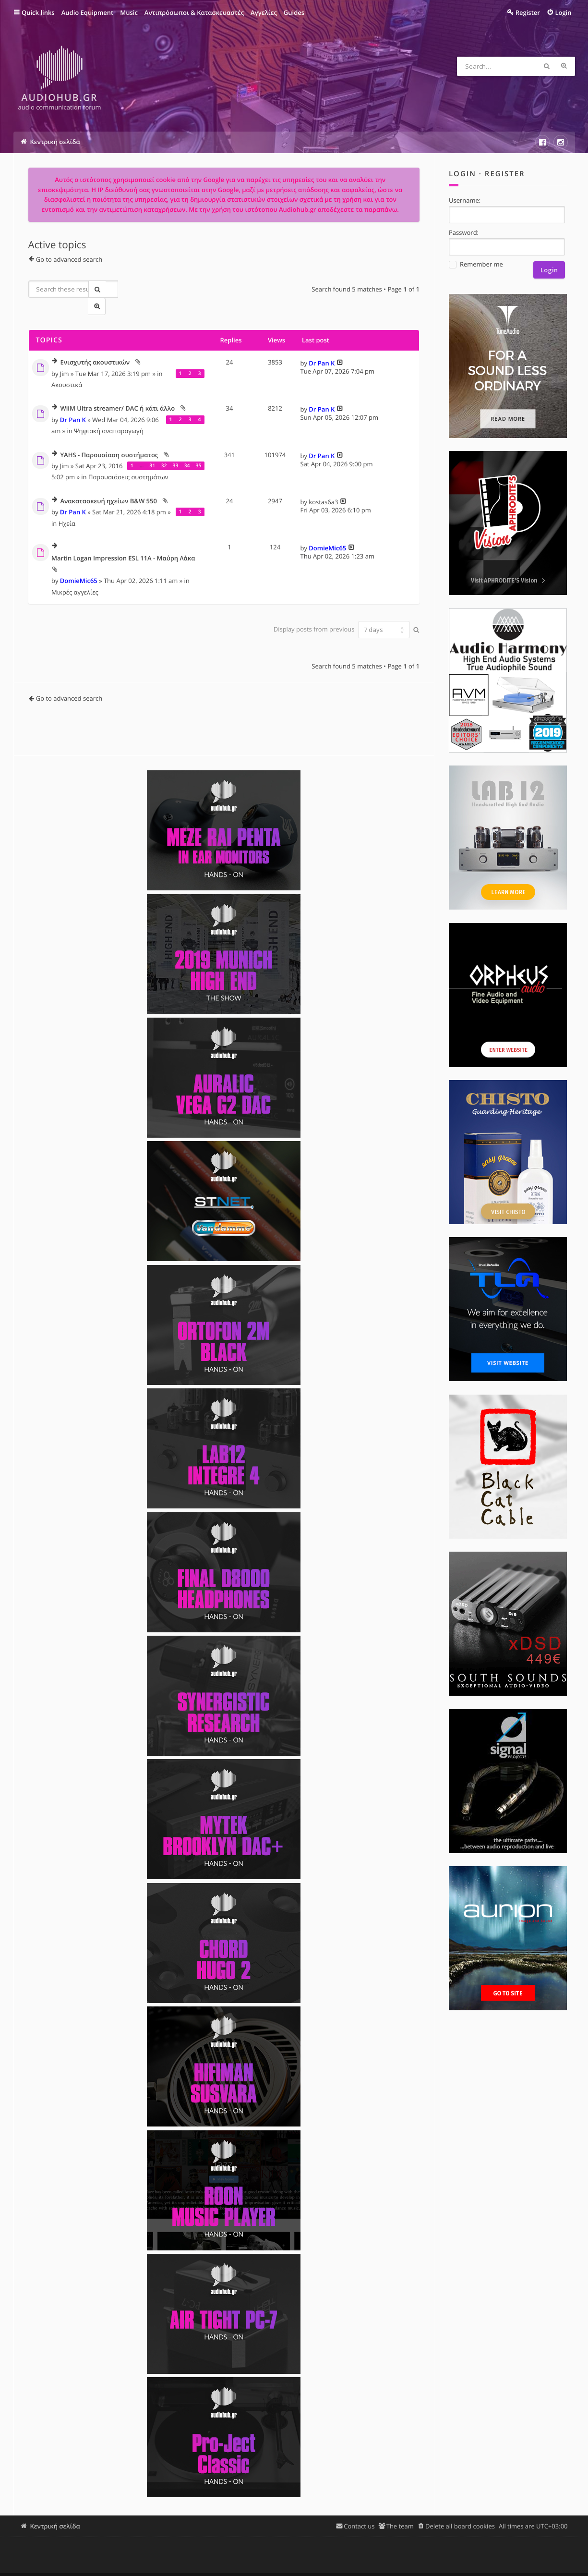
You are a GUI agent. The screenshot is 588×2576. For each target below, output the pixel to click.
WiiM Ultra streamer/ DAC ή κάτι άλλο (117, 394)
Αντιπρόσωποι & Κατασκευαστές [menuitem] (194, 12)
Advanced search (565, 66)
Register (505, 176)
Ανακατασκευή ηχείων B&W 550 (108, 486)
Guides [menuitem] (294, 12)
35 (198, 450)
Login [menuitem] (563, 12)
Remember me (476, 266)
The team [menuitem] (400, 2510)
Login (462, 176)
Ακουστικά (66, 369)
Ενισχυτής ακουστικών (95, 348)
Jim (64, 358)
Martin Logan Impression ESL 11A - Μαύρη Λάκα (123, 543)
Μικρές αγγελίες (74, 576)
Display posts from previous (339, 614)
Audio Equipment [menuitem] (87, 12)
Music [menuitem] (129, 12)
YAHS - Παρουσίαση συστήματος (109, 440)
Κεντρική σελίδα (55, 2510)
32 (164, 450)
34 (187, 450)
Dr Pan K (322, 348)
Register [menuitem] (528, 12)
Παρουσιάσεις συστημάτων (128, 462)
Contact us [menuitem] (359, 2510)
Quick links (38, 12)
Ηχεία (67, 508)
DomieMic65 (78, 565)
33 (175, 450)
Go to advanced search (69, 261)
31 (152, 450)
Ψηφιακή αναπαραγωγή (109, 415)
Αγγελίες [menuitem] (264, 12)
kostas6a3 (323, 486)
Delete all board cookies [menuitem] (460, 2510)
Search (548, 66)
